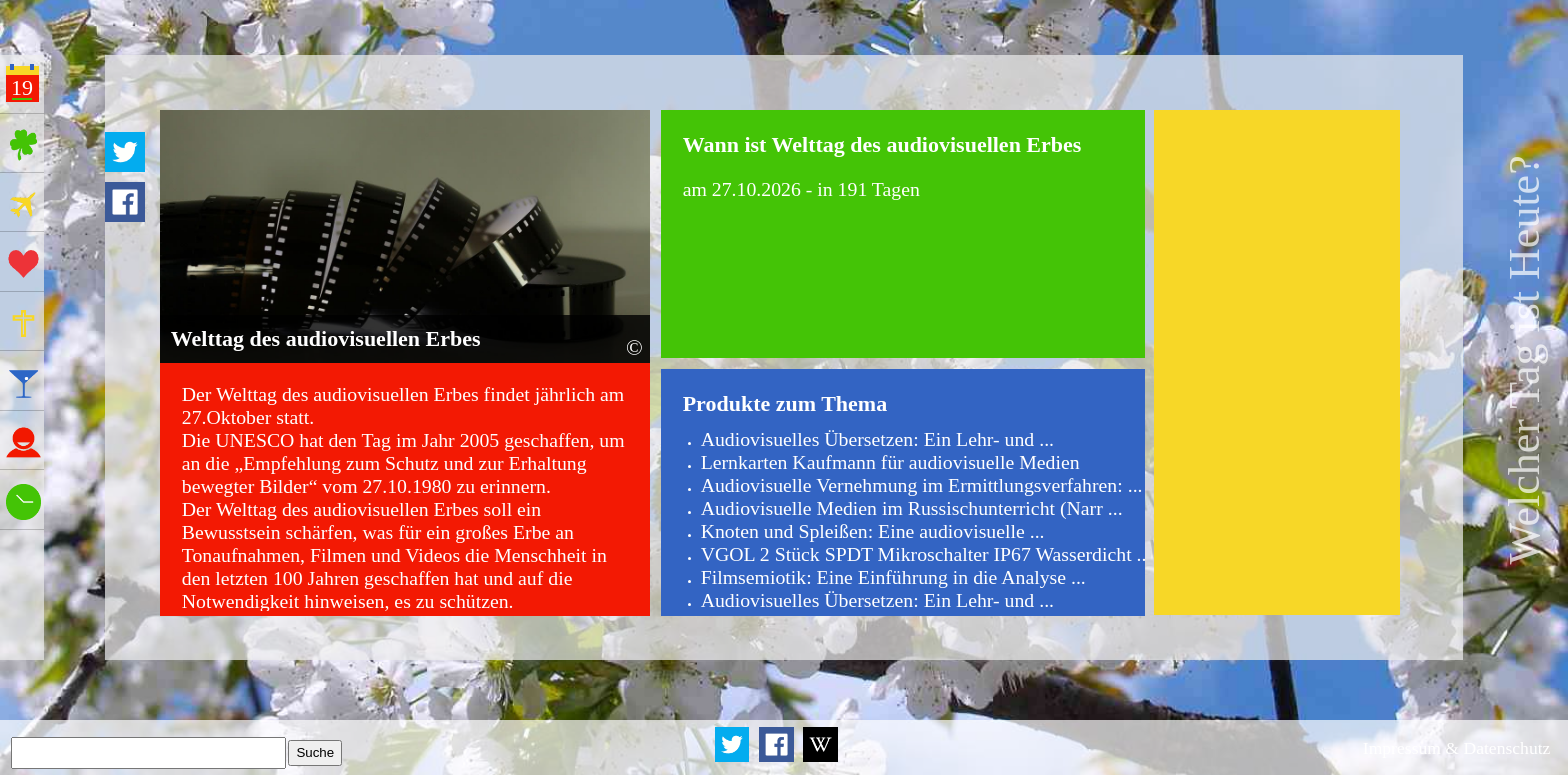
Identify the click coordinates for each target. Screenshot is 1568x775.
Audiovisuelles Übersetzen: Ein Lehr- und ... (877, 439)
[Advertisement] (1276, 362)
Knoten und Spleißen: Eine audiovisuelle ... (873, 531)
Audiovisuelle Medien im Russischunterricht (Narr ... (912, 508)
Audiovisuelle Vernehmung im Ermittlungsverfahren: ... (922, 485)
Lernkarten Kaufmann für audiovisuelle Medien (890, 462)
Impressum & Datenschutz (1457, 748)
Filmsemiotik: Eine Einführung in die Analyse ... (893, 577)
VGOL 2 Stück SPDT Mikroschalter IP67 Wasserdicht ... (926, 554)
